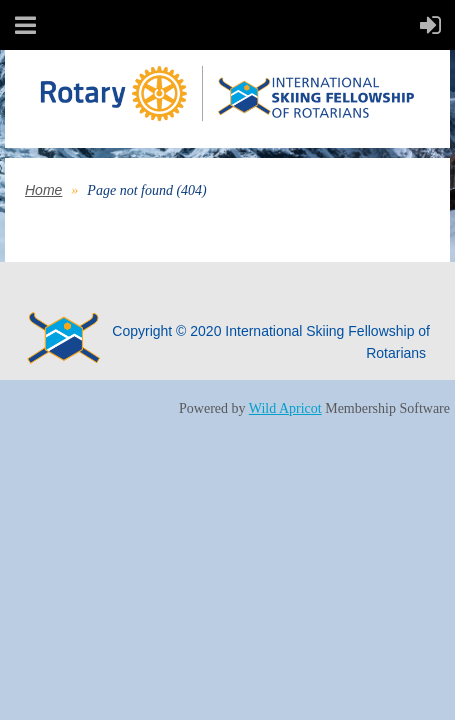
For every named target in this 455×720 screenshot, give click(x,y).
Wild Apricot (285, 408)
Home (43, 190)
